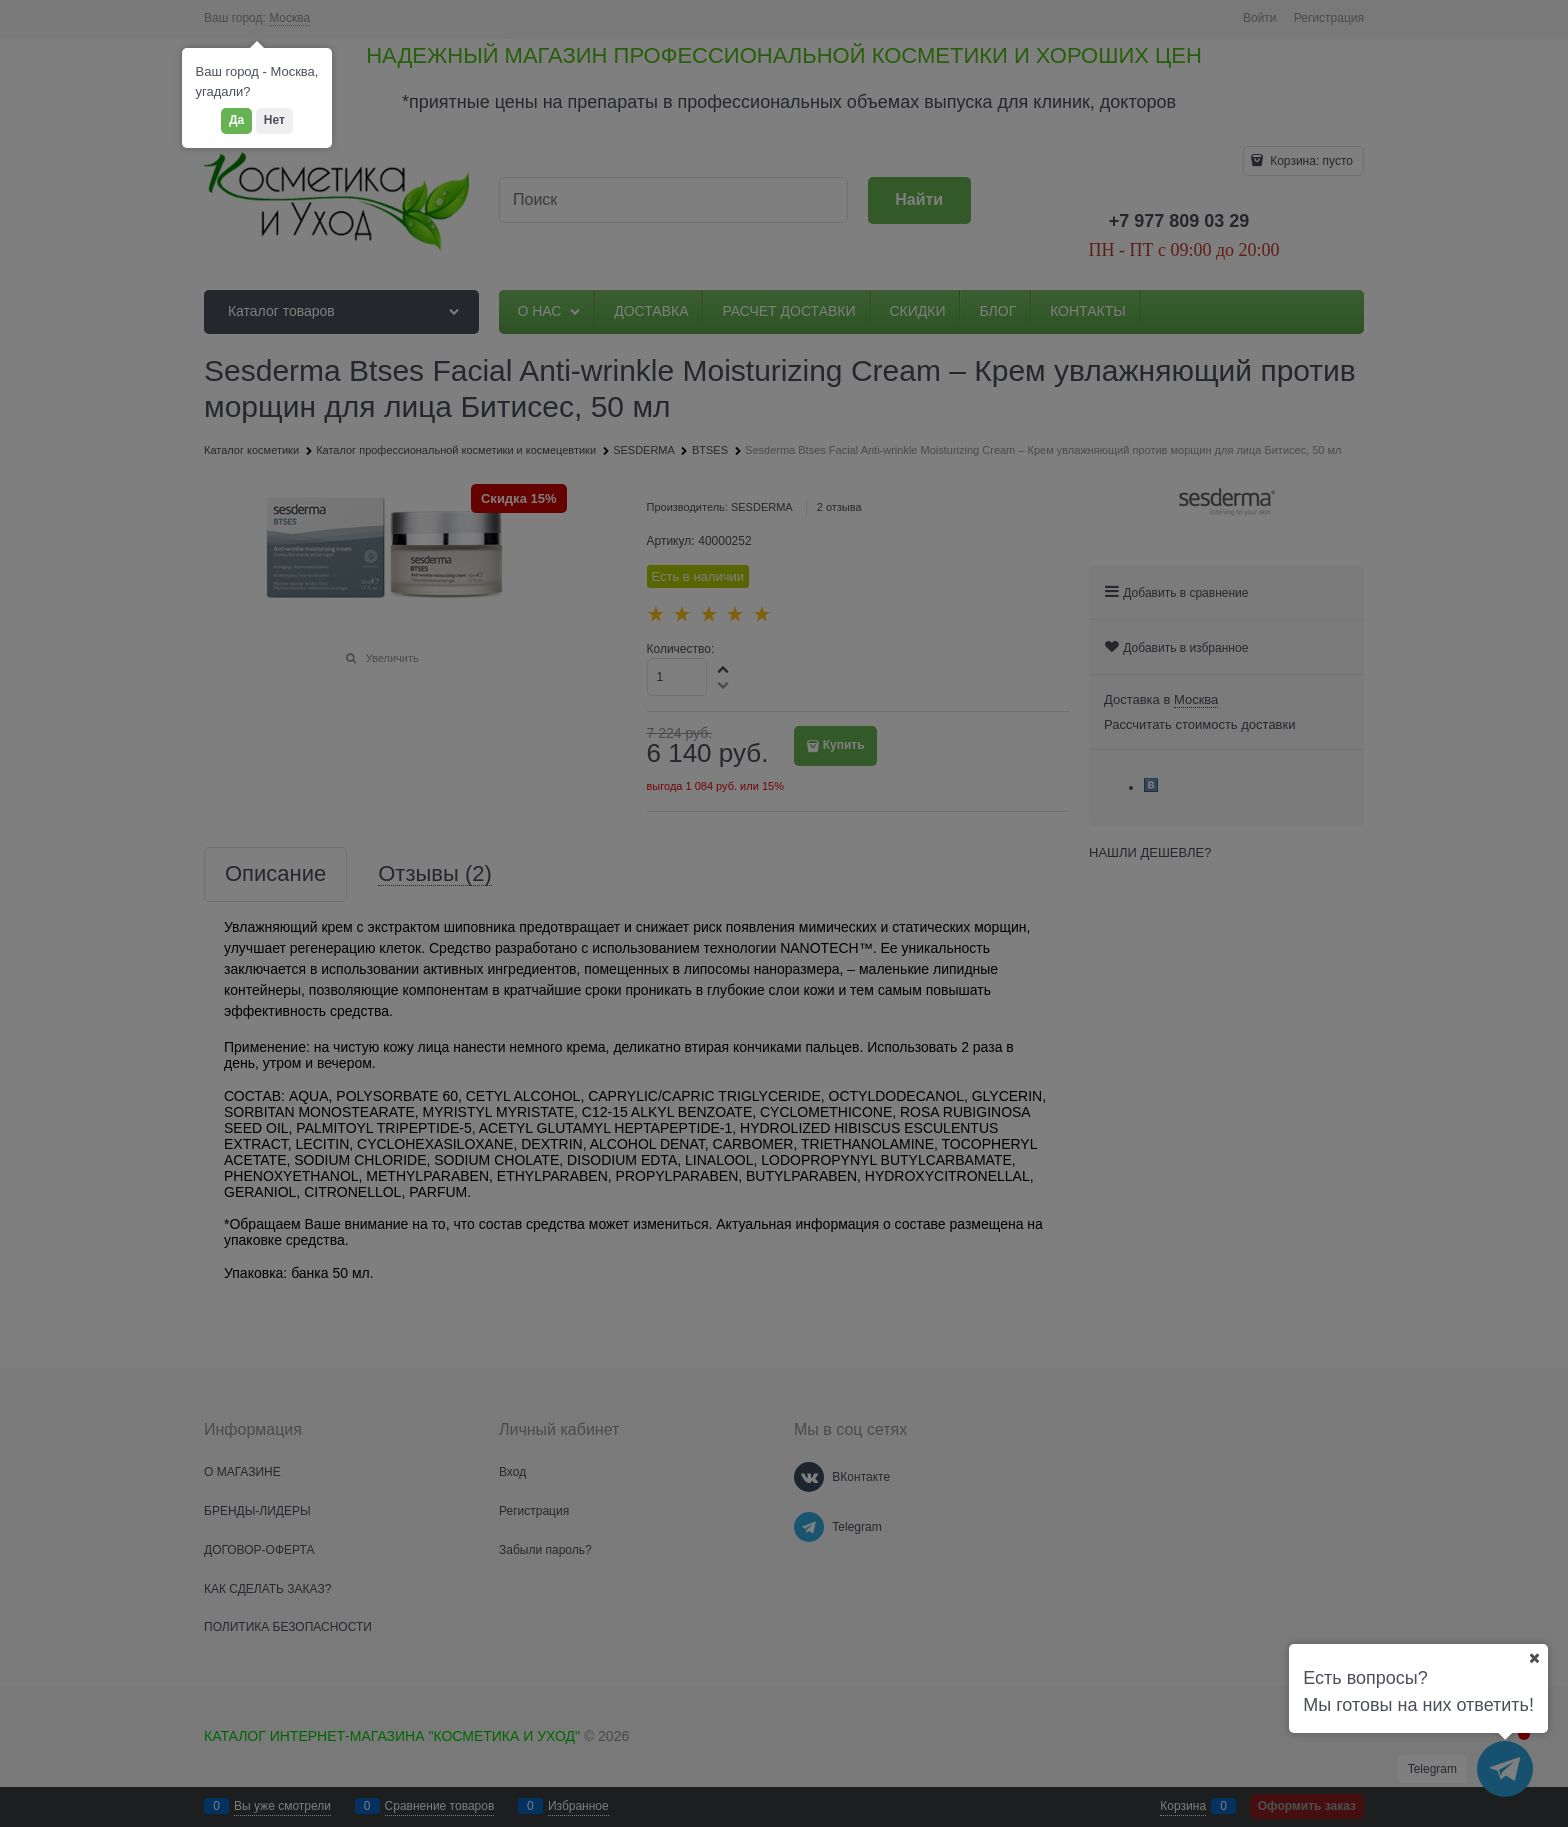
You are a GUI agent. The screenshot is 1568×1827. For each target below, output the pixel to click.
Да (236, 120)
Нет (274, 120)
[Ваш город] (1534, 1658)
